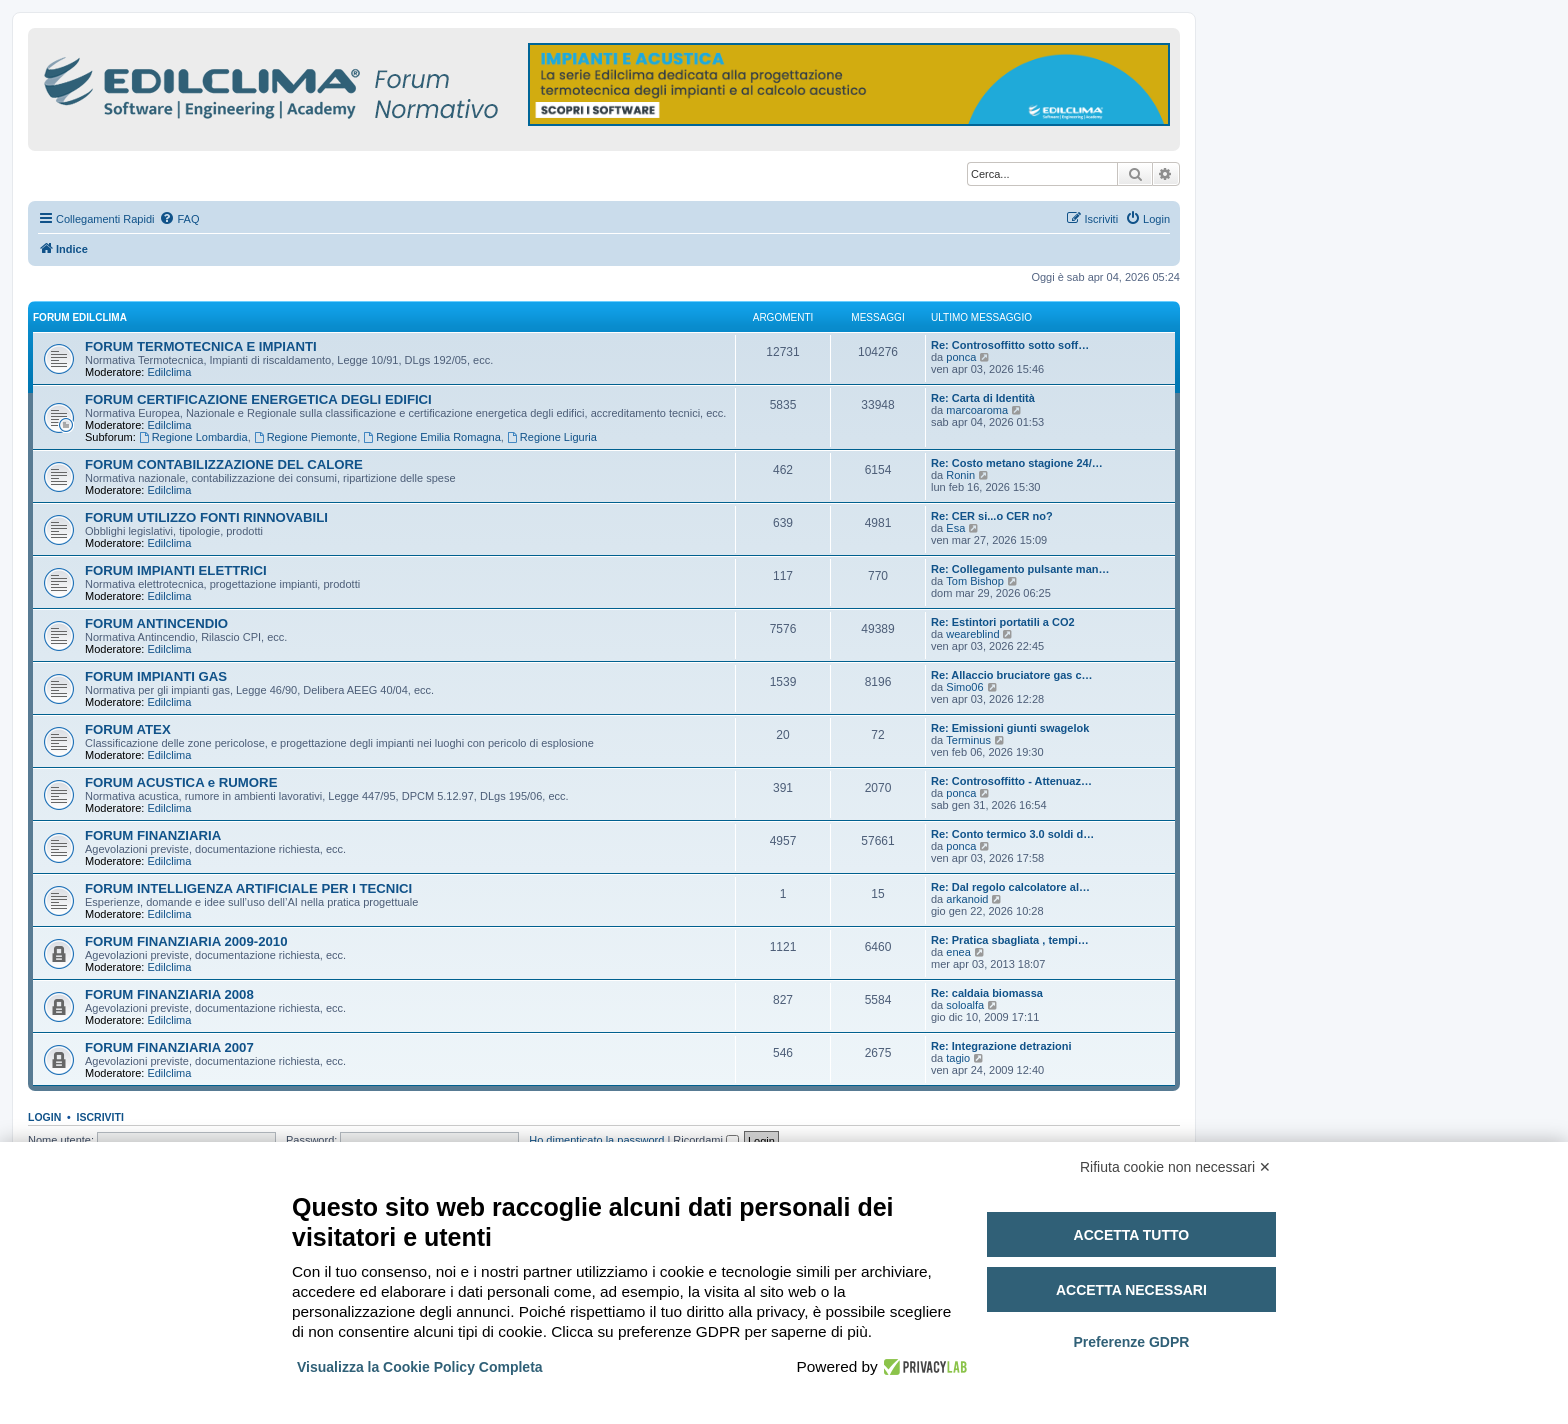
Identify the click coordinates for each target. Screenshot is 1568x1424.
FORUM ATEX (128, 729)
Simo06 (964, 687)
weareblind (972, 634)
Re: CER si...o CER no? (992, 516)
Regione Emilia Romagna (432, 437)
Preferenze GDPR (1131, 1342)
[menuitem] (179, 219)
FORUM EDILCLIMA (80, 317)
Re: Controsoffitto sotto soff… (1010, 345)
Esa (955, 528)
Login (44, 1117)
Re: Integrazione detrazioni (1001, 1046)
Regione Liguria (552, 437)
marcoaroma (977, 410)
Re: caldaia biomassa (987, 993)
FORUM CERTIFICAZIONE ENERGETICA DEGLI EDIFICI (258, 399)
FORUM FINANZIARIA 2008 (169, 994)
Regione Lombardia (193, 437)
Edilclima (169, 372)
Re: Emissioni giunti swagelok (1010, 728)
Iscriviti (100, 1117)
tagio (958, 1058)
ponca (961, 357)
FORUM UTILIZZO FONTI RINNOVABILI (206, 517)
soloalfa (965, 1005)
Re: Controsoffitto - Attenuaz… (1011, 781)
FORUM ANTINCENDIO (156, 623)
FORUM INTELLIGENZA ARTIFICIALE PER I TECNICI (248, 888)
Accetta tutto (1132, 1235)
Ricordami (706, 1140)
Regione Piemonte (305, 437)
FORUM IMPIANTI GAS (156, 676)
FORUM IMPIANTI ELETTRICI (176, 570)
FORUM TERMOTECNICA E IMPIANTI (201, 346)
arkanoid (967, 899)
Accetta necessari (1131, 1290)
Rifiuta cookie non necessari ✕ (1175, 1167)
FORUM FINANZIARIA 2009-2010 (186, 941)
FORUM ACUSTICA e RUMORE (181, 782)
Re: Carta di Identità (983, 398)
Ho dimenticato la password (596, 1140)
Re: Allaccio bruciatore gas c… (1012, 675)
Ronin (960, 475)
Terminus (968, 740)
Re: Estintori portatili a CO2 (1003, 622)
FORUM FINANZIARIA (153, 835)
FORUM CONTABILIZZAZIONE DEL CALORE (224, 464)
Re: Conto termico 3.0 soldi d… (1012, 834)
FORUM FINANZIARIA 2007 (169, 1047)
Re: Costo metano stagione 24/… (1017, 463)
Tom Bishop (974, 581)
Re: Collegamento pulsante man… (1020, 569)
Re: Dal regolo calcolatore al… (1010, 887)
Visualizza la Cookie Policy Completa (420, 1367)
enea (958, 952)
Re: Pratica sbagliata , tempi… (1010, 940)
